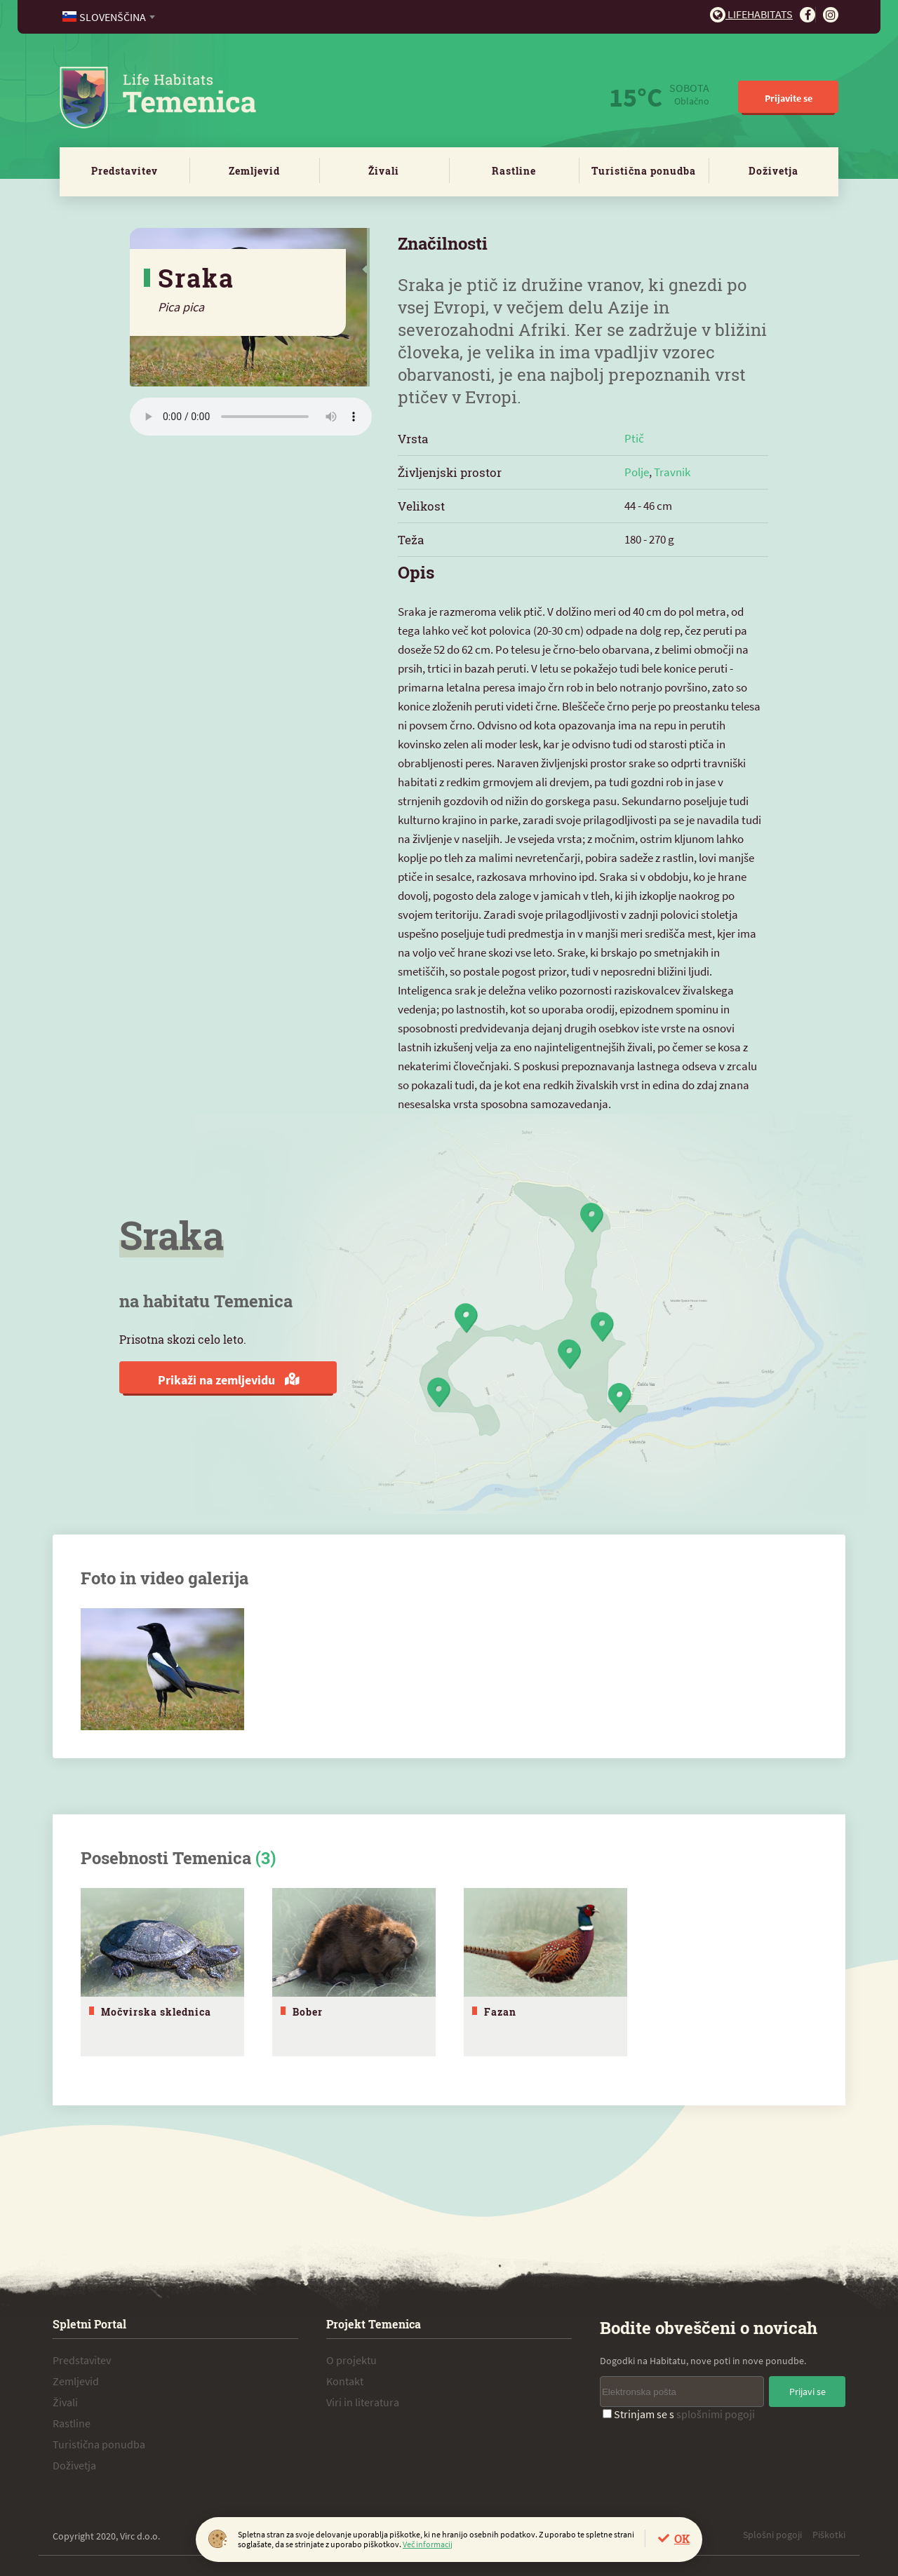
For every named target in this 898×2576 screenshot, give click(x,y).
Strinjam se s (679, 2413)
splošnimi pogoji (715, 2413)
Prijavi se (807, 2391)
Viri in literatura (362, 2401)
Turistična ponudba (643, 170)
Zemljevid (254, 170)
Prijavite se (788, 98)
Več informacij (428, 2544)
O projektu (351, 2359)
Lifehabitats (751, 14)
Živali (383, 170)
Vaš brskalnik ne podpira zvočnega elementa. (251, 417)
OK (682, 2538)
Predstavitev (124, 170)
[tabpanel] (162, 1972)
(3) (265, 1858)
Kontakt (344, 2380)
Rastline (514, 170)
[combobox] (110, 17)
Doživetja (773, 170)
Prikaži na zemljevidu (228, 1380)
